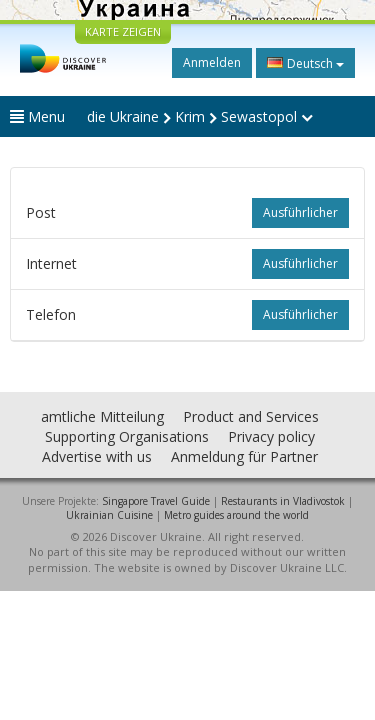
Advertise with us (97, 456)
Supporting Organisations (127, 436)
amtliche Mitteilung (102, 416)
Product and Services (251, 416)
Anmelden (212, 62)
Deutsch (305, 63)
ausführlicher (300, 212)
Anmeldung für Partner (244, 456)
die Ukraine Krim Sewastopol (200, 116)
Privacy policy (271, 436)
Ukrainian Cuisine (109, 515)
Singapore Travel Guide (156, 501)
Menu (37, 116)
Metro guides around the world (236, 515)
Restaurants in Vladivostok (283, 501)
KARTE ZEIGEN (123, 31)
